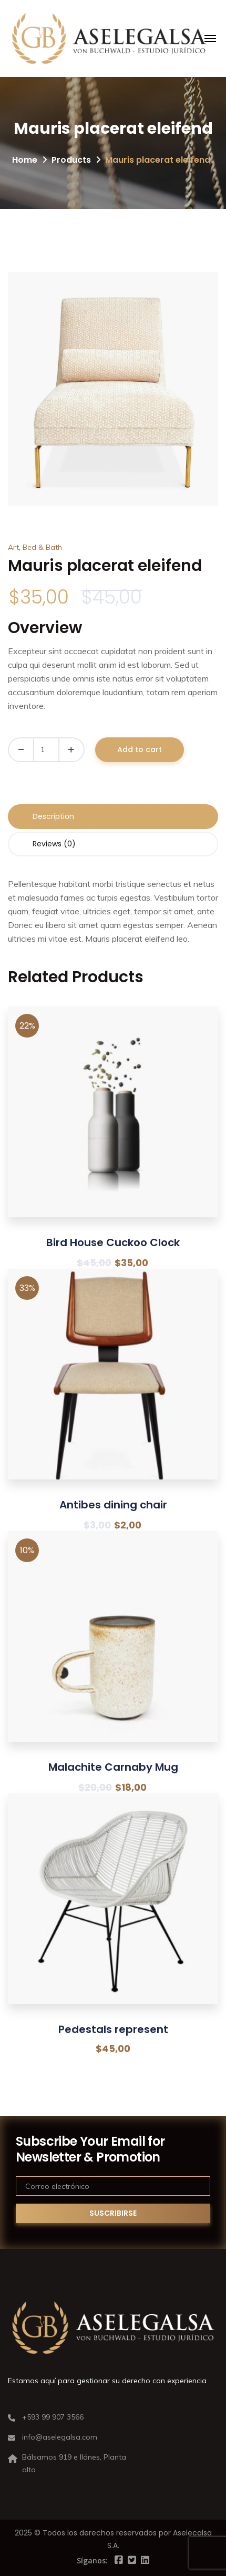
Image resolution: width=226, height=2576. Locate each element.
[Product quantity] (46, 749)
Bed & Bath (42, 547)
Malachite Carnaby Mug (113, 1767)
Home (24, 160)
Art (13, 547)
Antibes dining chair (113, 1504)
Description (53, 816)
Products (71, 160)
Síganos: (92, 2560)
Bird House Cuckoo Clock (113, 1242)
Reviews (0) (54, 843)
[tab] (113, 816)
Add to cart (139, 749)
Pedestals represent (113, 2029)
